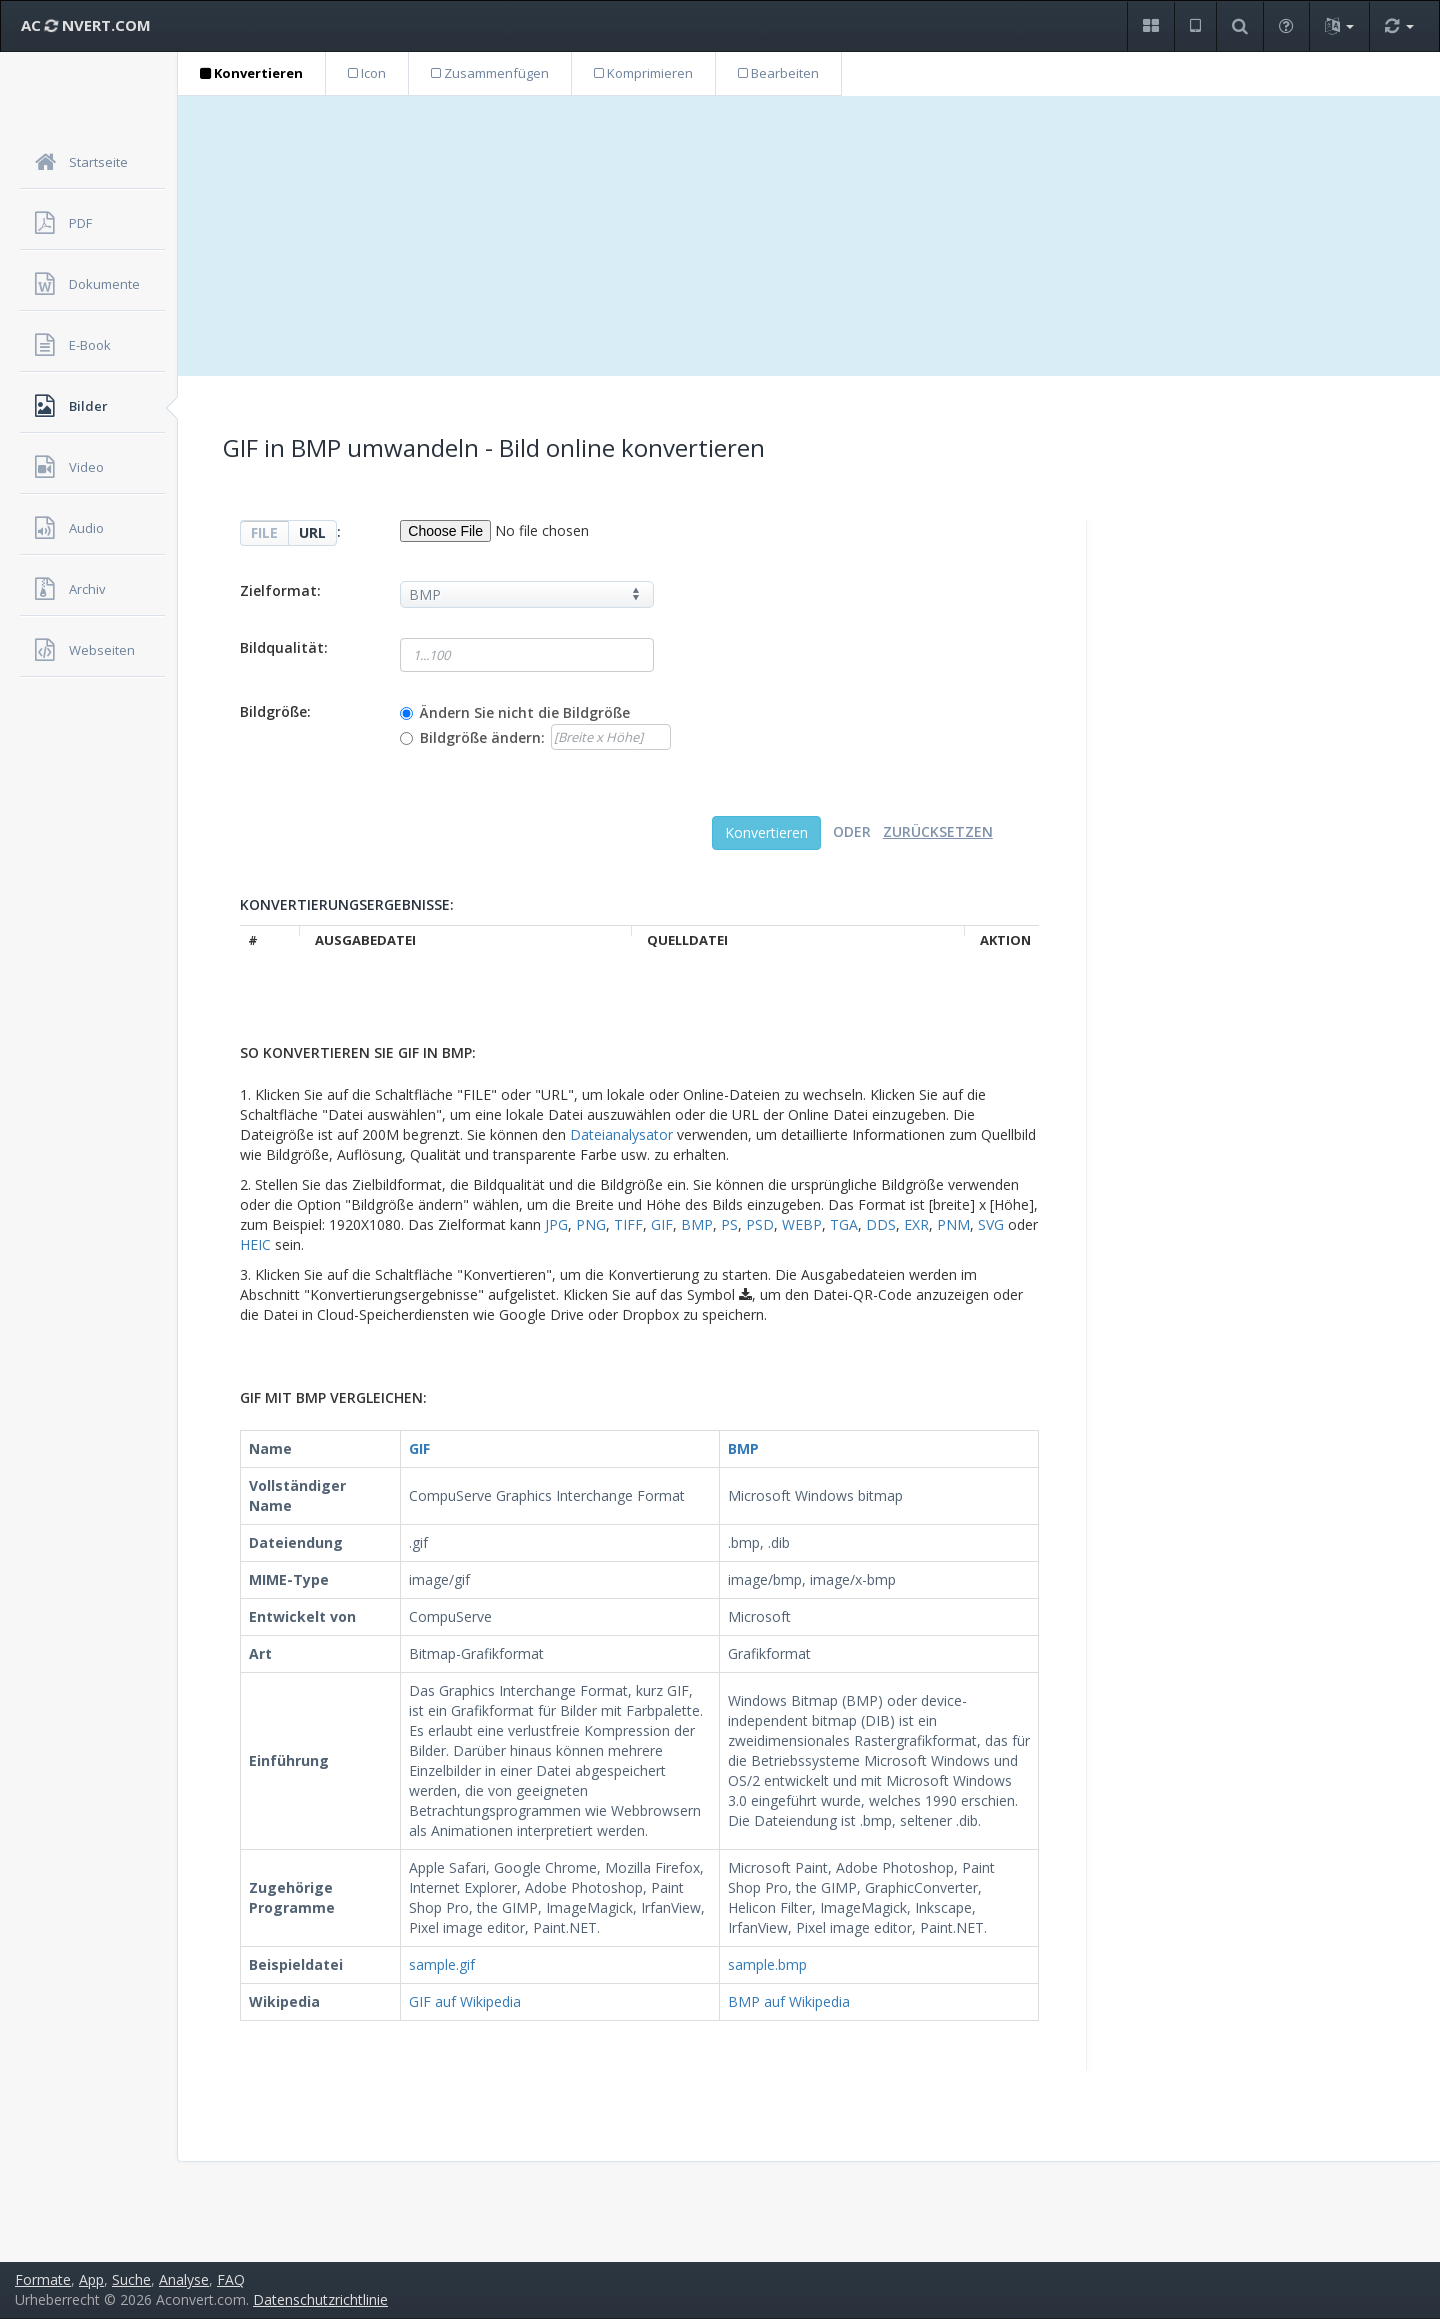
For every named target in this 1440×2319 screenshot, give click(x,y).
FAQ (231, 2279)
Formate (43, 2279)
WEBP (802, 1224)
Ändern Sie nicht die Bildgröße (525, 712)
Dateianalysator (621, 1134)
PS (729, 1224)
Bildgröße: (275, 711)
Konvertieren (251, 73)
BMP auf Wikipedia (789, 2001)
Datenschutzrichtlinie (320, 2299)
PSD (760, 1224)
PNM (953, 1224)
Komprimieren (643, 73)
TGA (844, 1224)
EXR (916, 1224)
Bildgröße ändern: (482, 737)
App (91, 2279)
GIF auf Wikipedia (465, 2001)
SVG (991, 1224)
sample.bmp (767, 1964)
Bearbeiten (778, 73)
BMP (697, 1224)
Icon (367, 73)
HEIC (255, 1244)
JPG (556, 1224)
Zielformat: (280, 590)
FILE (264, 532)
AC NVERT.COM (86, 25)
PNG (591, 1224)
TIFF (628, 1224)
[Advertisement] (809, 236)
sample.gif (442, 1964)
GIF (662, 1224)
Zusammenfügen (490, 73)
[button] (1150, 26)
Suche (131, 2279)
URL (312, 532)
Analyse (184, 2279)
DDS (881, 1224)
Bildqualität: (284, 647)
